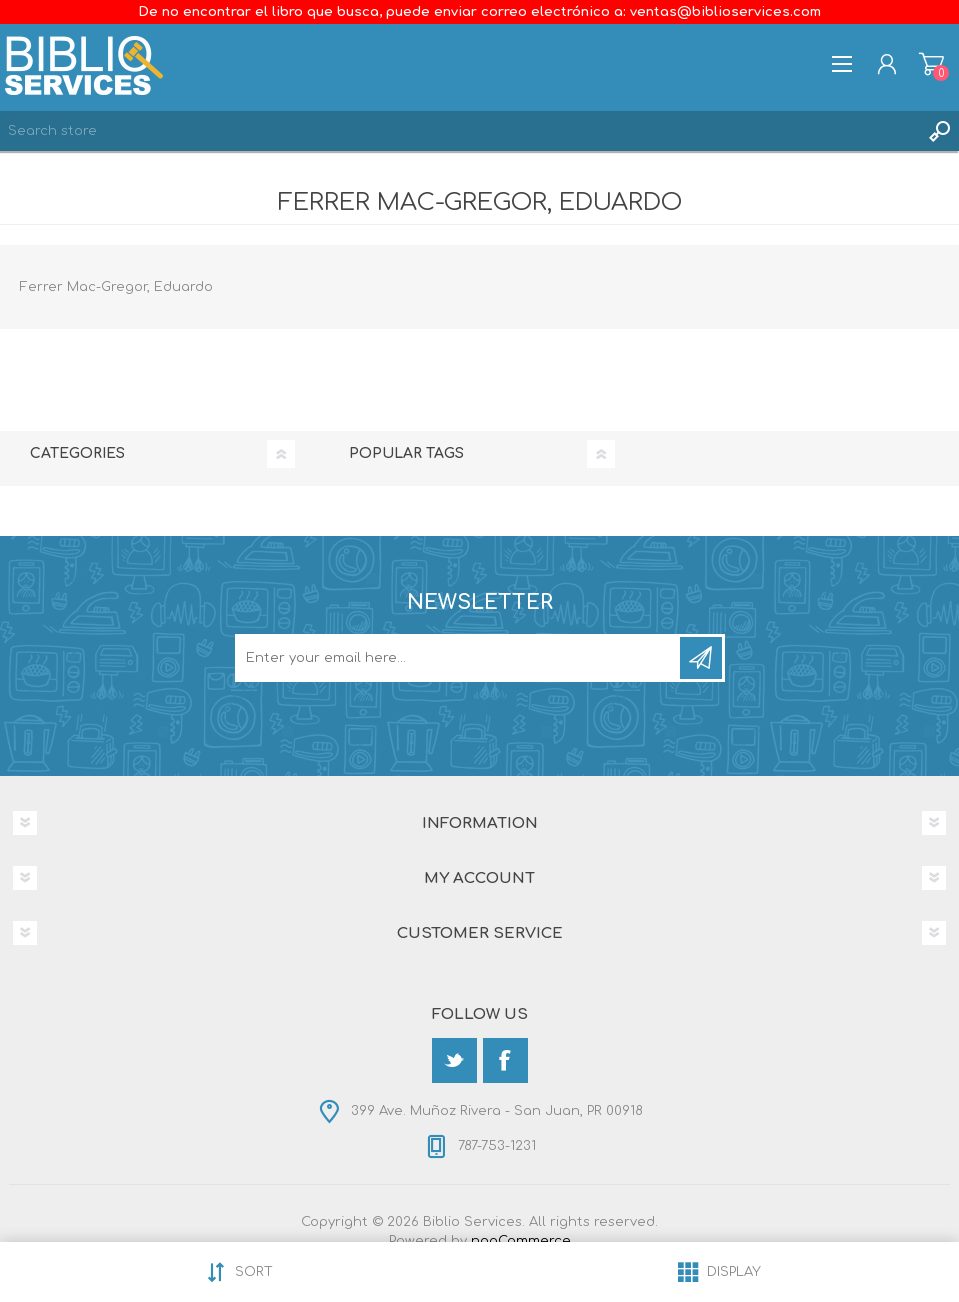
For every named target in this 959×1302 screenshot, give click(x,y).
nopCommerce (521, 1241)
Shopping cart (931, 64)
